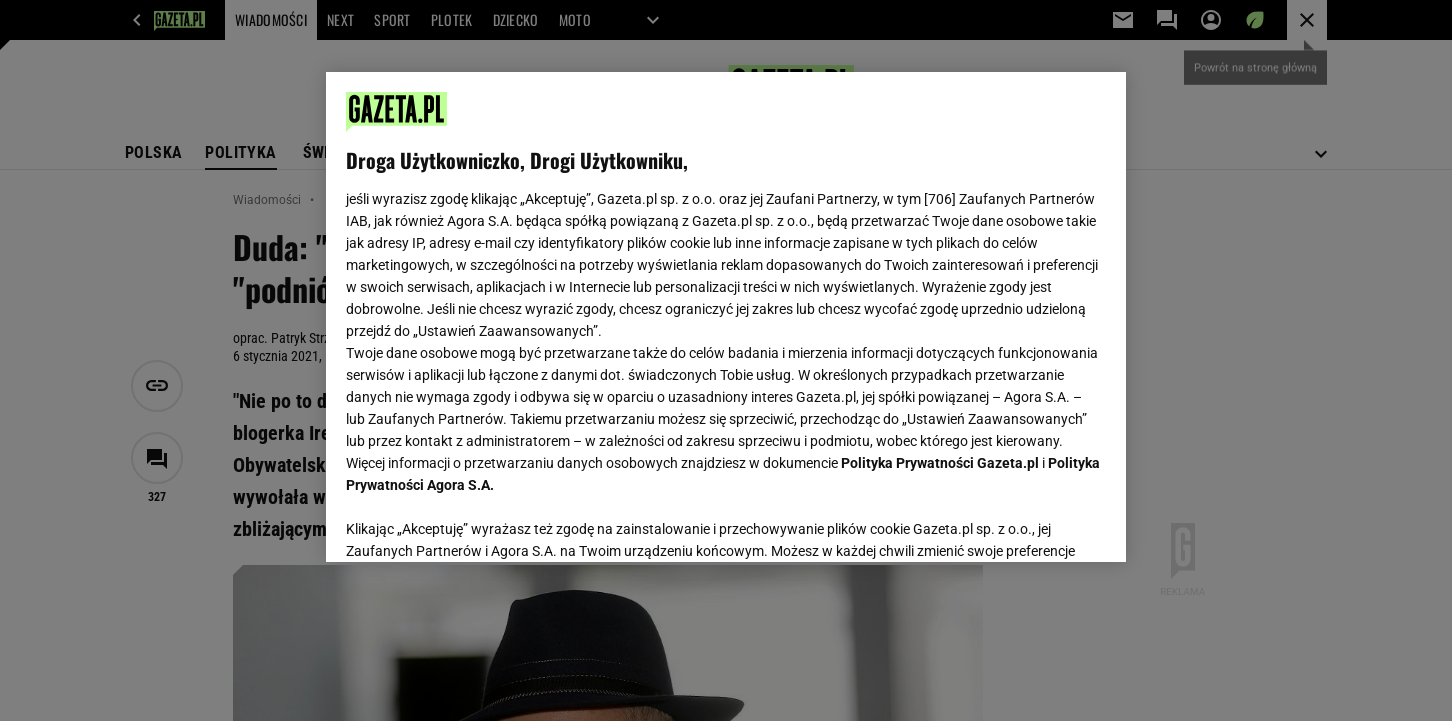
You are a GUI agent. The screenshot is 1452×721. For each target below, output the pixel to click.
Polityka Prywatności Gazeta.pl (940, 463)
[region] (726, 317)
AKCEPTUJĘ (1038, 523)
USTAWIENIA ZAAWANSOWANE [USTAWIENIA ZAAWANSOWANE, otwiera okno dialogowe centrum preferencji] (476, 522)
